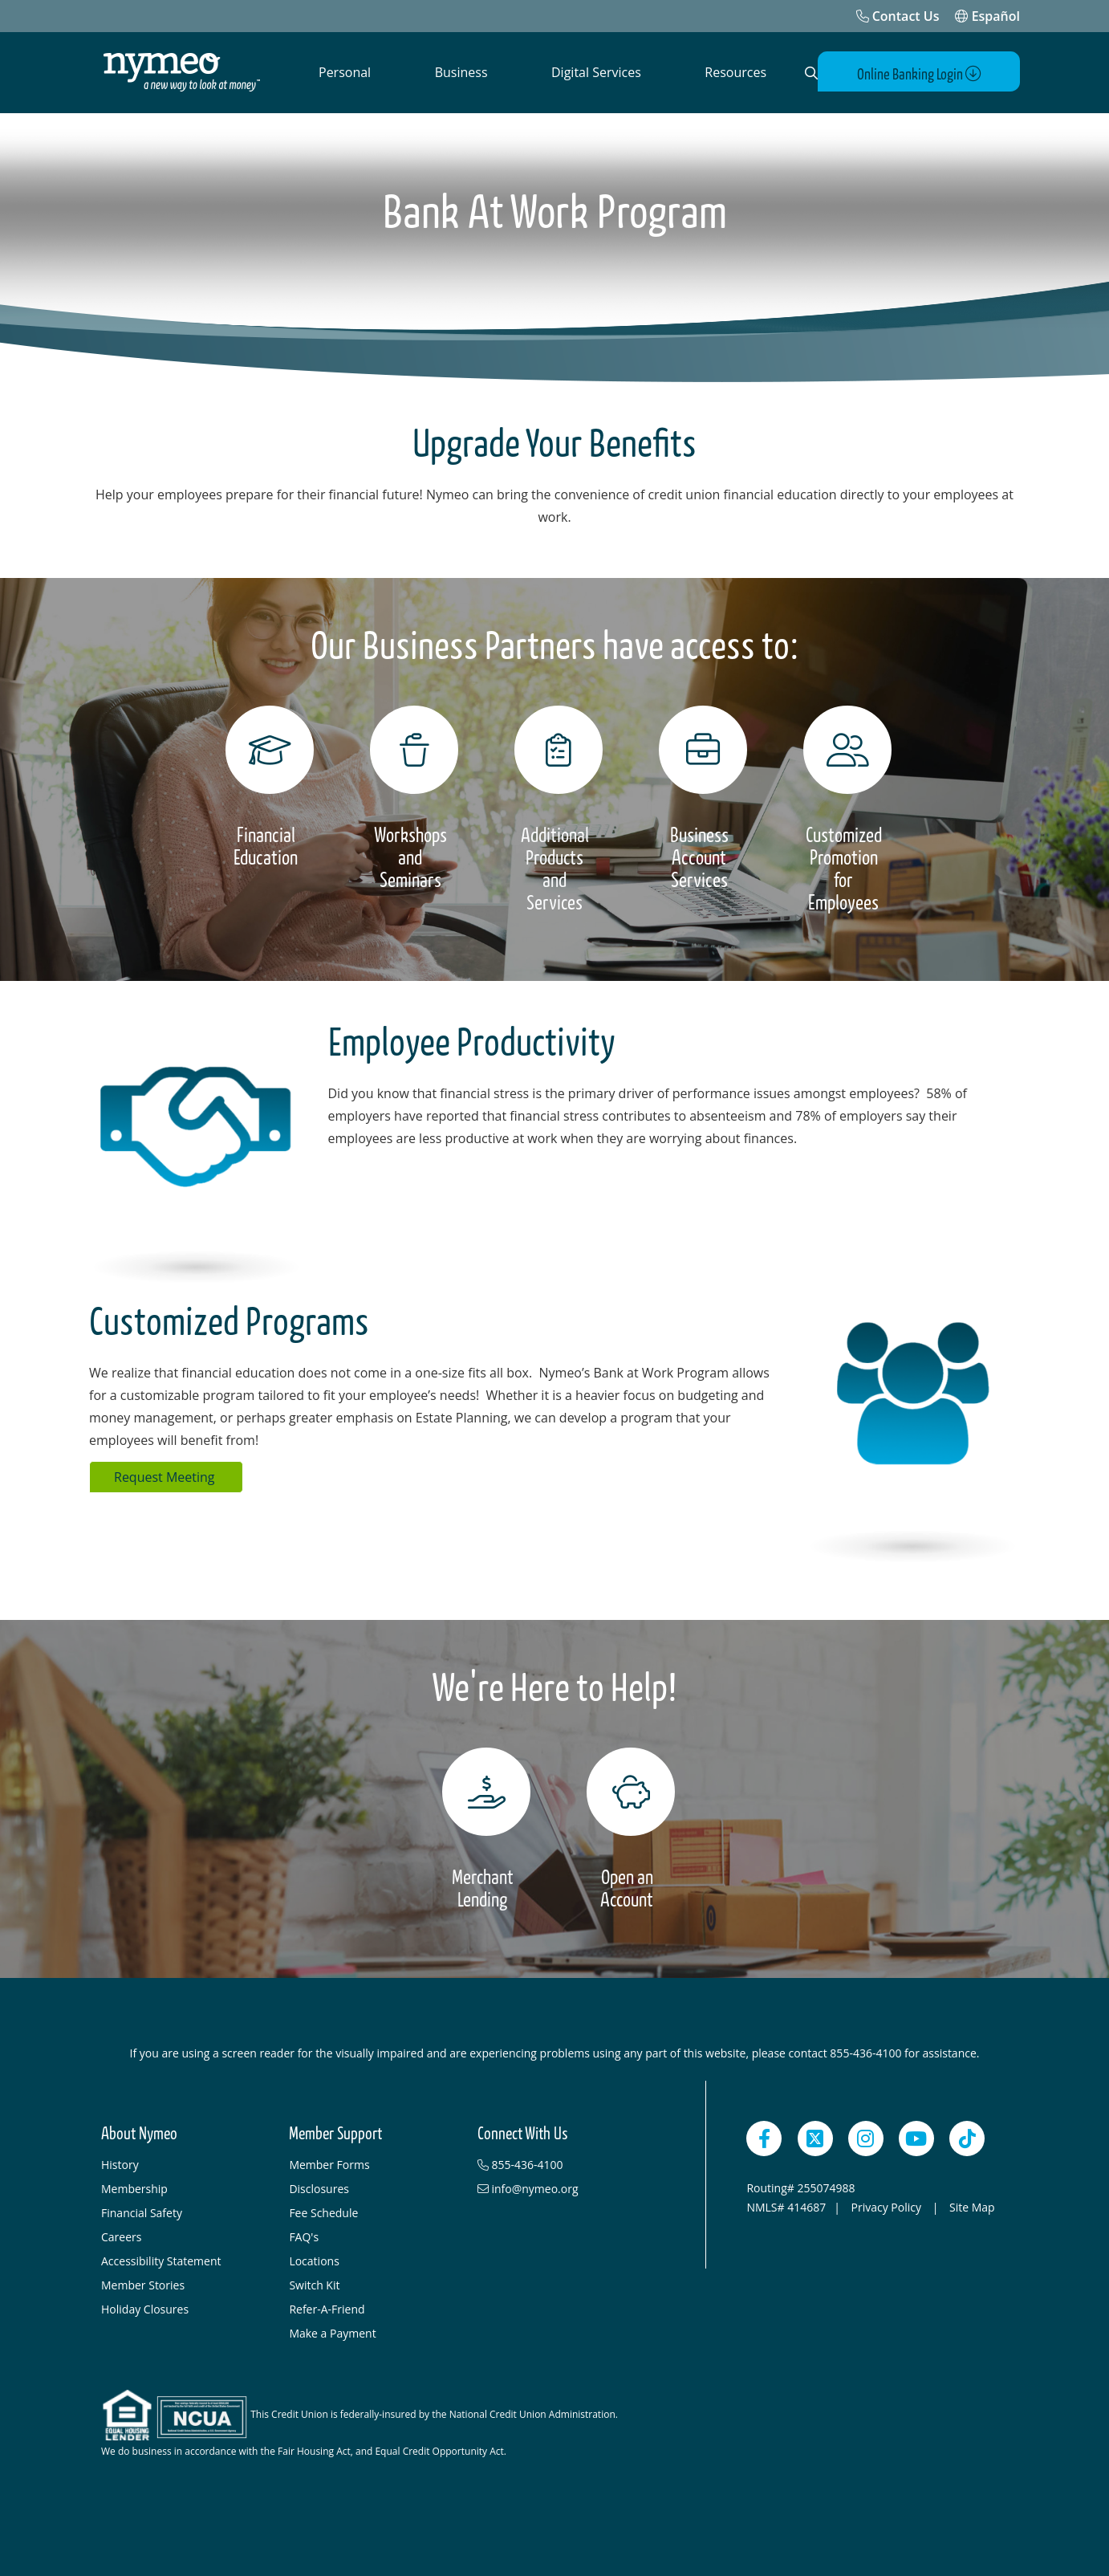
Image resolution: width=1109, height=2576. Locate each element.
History (120, 2163)
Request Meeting (166, 1476)
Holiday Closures (145, 2308)
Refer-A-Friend (326, 2308)
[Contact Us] (898, 16)
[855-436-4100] (563, 2164)
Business (461, 72)
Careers (121, 2236)
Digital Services (596, 72)
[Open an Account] (627, 1829)
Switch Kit (314, 2284)
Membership (134, 2188)
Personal (345, 72)
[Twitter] (815, 2137)
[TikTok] (967, 2137)
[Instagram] (866, 2137)
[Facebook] (764, 2137)
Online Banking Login (926, 73)
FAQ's (304, 2236)
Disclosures (319, 2188)
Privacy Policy (887, 2206)
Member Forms (329, 2163)
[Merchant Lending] (482, 1829)
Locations (314, 2260)
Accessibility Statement (161, 2260)
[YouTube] (916, 2137)
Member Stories (143, 2284)
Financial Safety (141, 2212)
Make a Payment (332, 2332)
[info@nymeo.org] (563, 2188)
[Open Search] (808, 73)
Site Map (972, 2206)
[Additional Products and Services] (554, 809)
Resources (735, 72)
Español (987, 16)
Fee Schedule (323, 2212)
